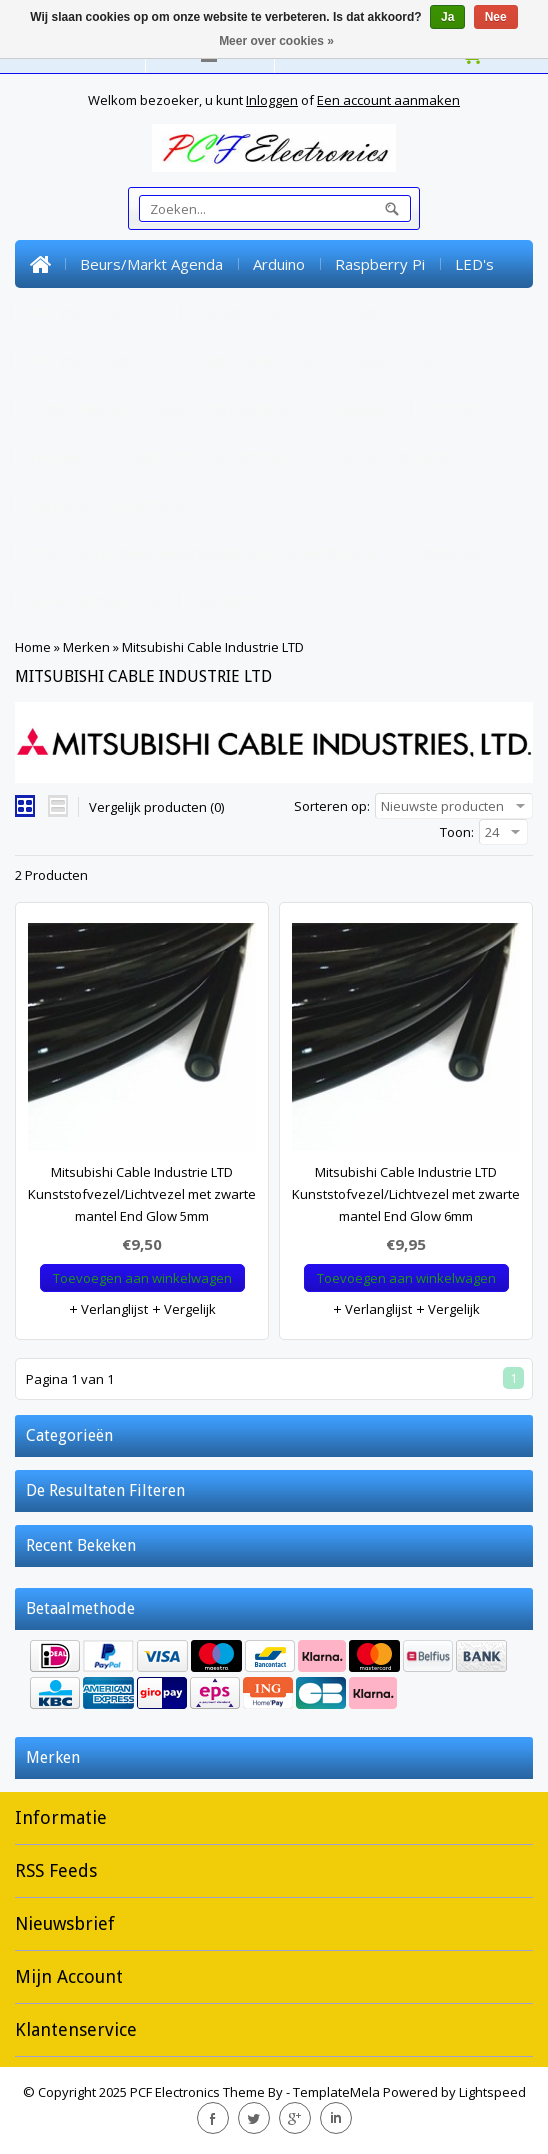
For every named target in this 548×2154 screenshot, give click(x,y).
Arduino (279, 264)
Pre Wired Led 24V (256, 312)
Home (40, 264)
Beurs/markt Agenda (151, 264)
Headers (60, 456)
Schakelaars (360, 408)
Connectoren (390, 360)
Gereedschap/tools (99, 600)
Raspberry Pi (380, 264)
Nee (496, 17)
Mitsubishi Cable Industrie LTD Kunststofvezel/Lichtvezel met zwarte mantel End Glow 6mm (406, 1194)
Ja (447, 17)
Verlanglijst (108, 1309)
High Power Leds (256, 360)
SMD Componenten (223, 408)
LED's (474, 264)
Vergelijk (183, 1309)
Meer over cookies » (276, 41)
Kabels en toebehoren (109, 504)
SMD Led (383, 312)
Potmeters (468, 408)
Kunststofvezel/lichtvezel (211, 456)
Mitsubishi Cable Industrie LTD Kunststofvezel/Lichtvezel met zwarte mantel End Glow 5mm (142, 1194)
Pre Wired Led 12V (95, 312)
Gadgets (228, 600)
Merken (86, 647)
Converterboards (390, 456)
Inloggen (272, 100)
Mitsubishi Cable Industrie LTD (213, 647)
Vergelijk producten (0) (156, 807)
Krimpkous (445, 552)
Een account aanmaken (388, 100)
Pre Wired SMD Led (98, 360)
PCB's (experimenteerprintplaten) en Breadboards (204, 552)
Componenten (78, 408)
